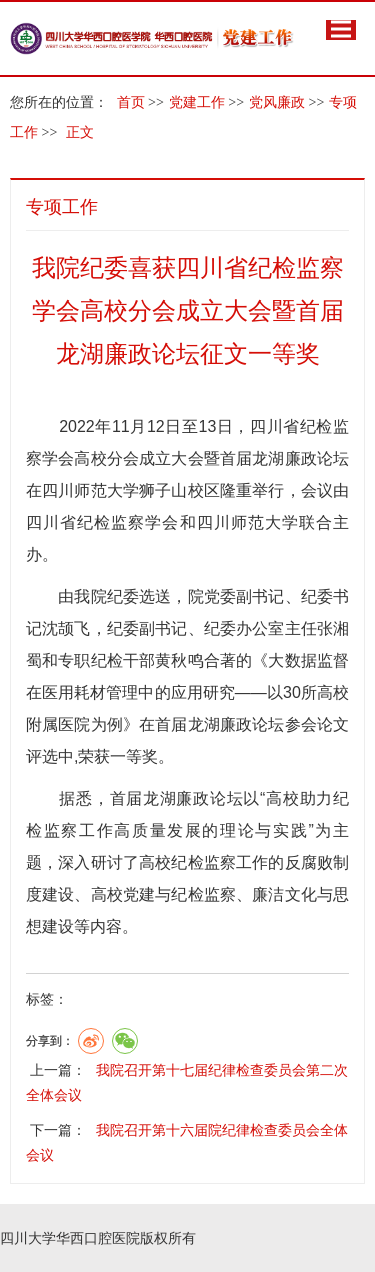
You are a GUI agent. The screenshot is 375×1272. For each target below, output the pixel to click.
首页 (131, 102)
